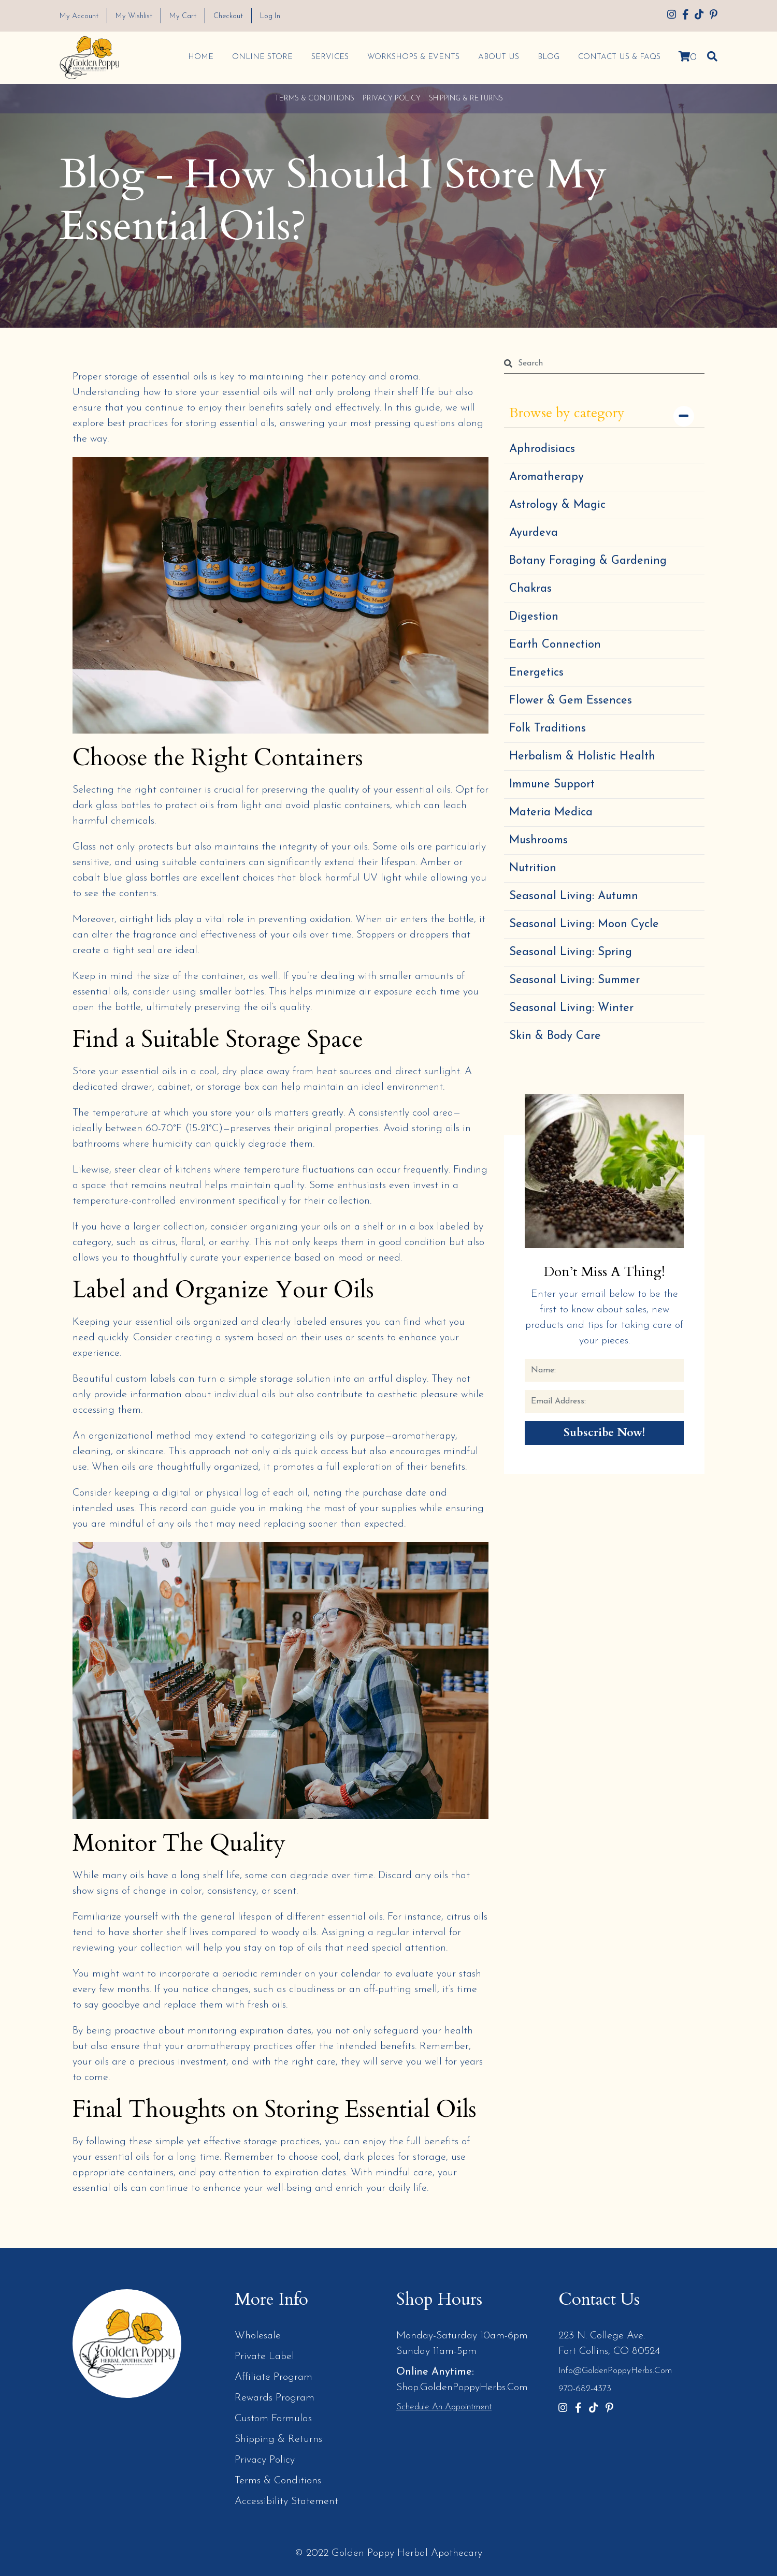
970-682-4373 (584, 2388)
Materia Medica (551, 812)
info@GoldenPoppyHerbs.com (615, 2370)
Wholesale (258, 2335)
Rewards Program (274, 2397)
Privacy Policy (392, 98)
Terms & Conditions (314, 98)
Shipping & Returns (466, 98)
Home (200, 57)
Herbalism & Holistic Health (582, 756)
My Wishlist (137, 16)
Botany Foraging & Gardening (588, 560)
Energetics (536, 672)
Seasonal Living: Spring (570, 952)
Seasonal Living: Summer (574, 980)
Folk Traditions (547, 728)
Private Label (264, 2356)
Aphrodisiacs (542, 449)
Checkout (234, 16)
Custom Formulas (273, 2418)
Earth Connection (555, 644)
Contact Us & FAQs (619, 57)
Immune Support (552, 784)
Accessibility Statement (286, 2501)
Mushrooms (538, 840)
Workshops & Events (413, 57)
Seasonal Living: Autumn (573, 896)
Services (329, 57)
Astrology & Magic (557, 504)
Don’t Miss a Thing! (604, 1272)
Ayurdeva (533, 532)
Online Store (262, 57)
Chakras (530, 588)
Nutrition (532, 868)
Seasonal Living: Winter (571, 1008)
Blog (548, 57)
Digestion (533, 616)
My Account (80, 16)
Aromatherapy (546, 476)
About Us (498, 57)
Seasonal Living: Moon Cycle (584, 924)
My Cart (187, 16)
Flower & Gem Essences (570, 700)
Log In (278, 16)
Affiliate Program (273, 2377)
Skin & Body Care (555, 1036)
